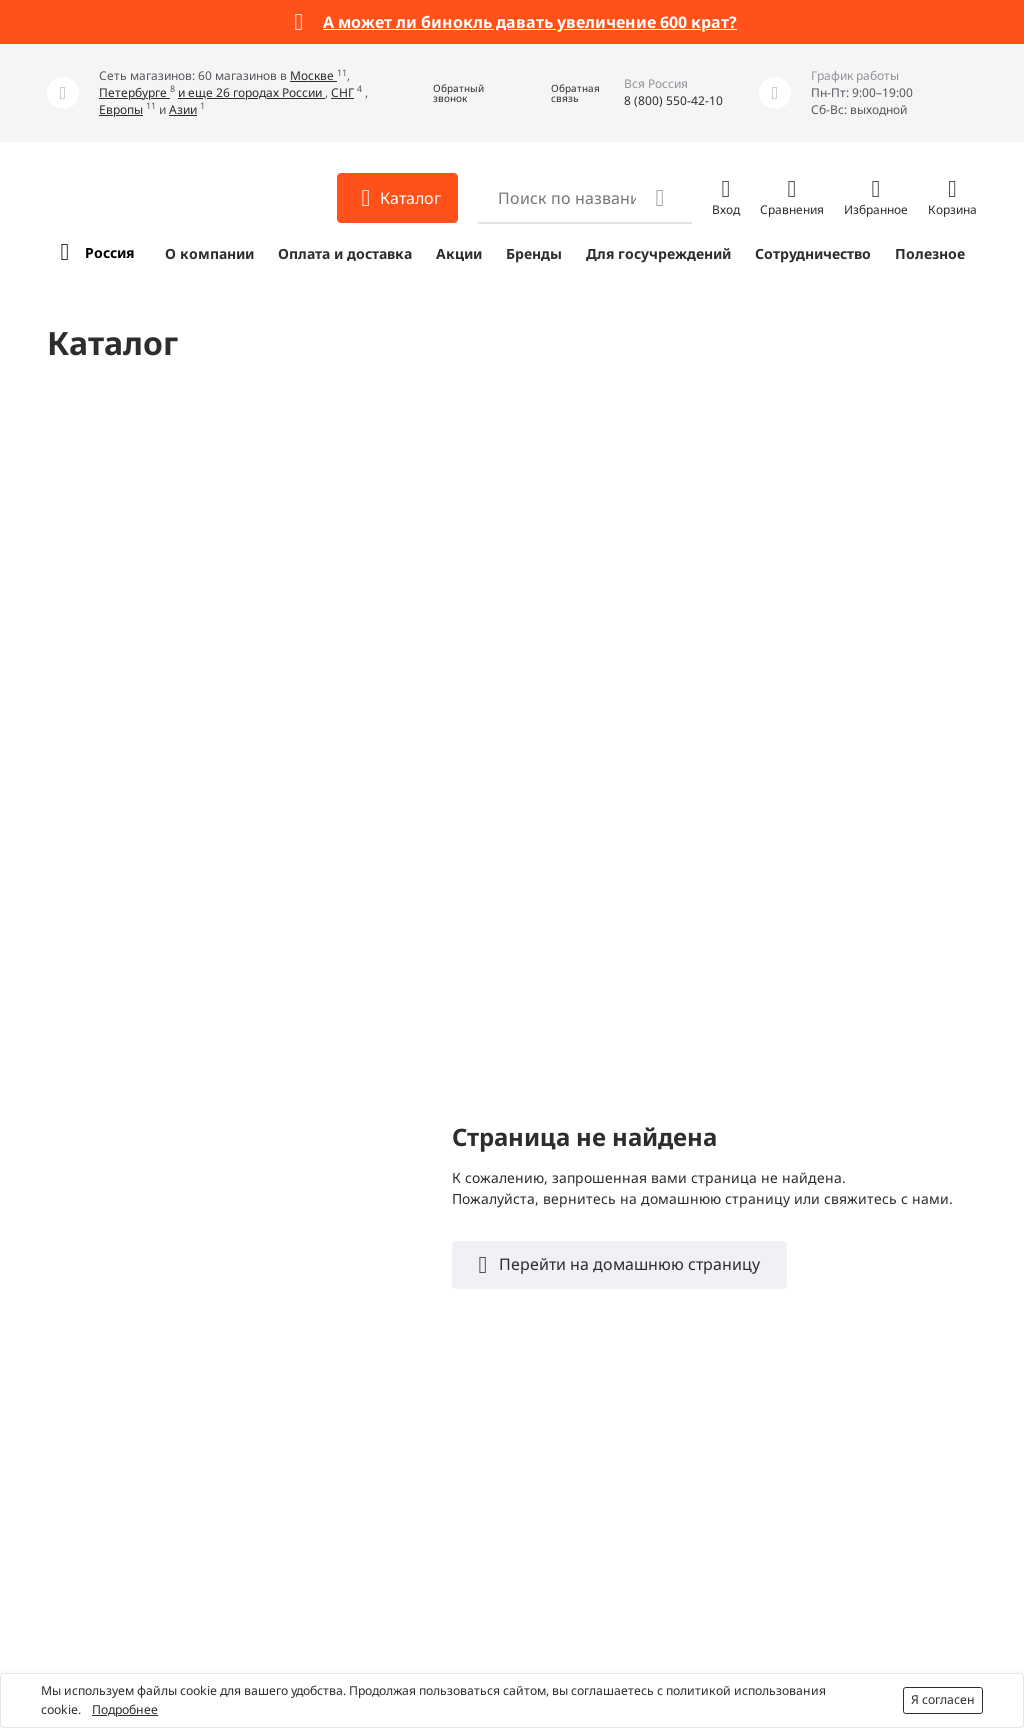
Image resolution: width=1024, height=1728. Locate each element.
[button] (444, 93)
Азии (183, 109)
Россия (109, 252)
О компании (209, 253)
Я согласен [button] (943, 1699)
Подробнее (125, 1709)
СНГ (342, 92)
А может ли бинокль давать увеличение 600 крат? (530, 22)
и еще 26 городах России (251, 92)
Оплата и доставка (345, 253)
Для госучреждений (658, 253)
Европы (121, 109)
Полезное (930, 253)
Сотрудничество (813, 253)
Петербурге (134, 92)
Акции (459, 253)
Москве (313, 75)
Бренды (534, 253)
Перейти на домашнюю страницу (627, 1264)
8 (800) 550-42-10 (673, 100)
